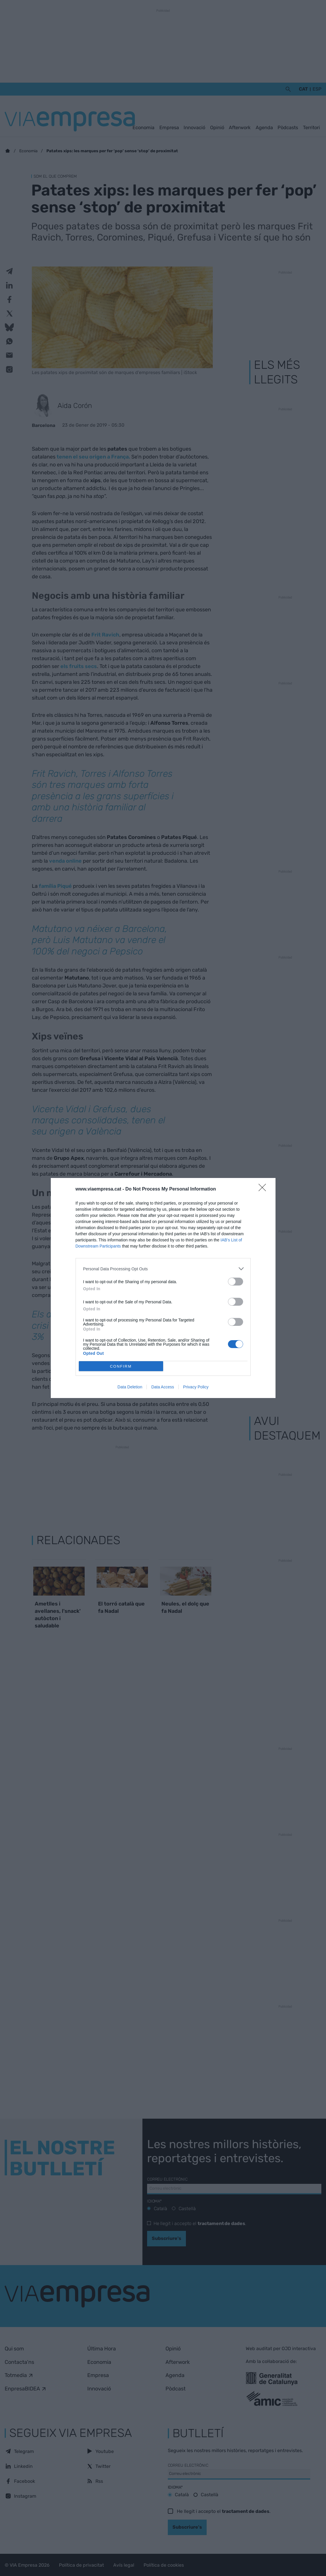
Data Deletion (130, 1387)
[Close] (264, 1189)
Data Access (162, 1387)
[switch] (235, 1282)
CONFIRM (121, 1366)
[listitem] (163, 1269)
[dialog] (163, 1288)
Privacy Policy (195, 1387)
